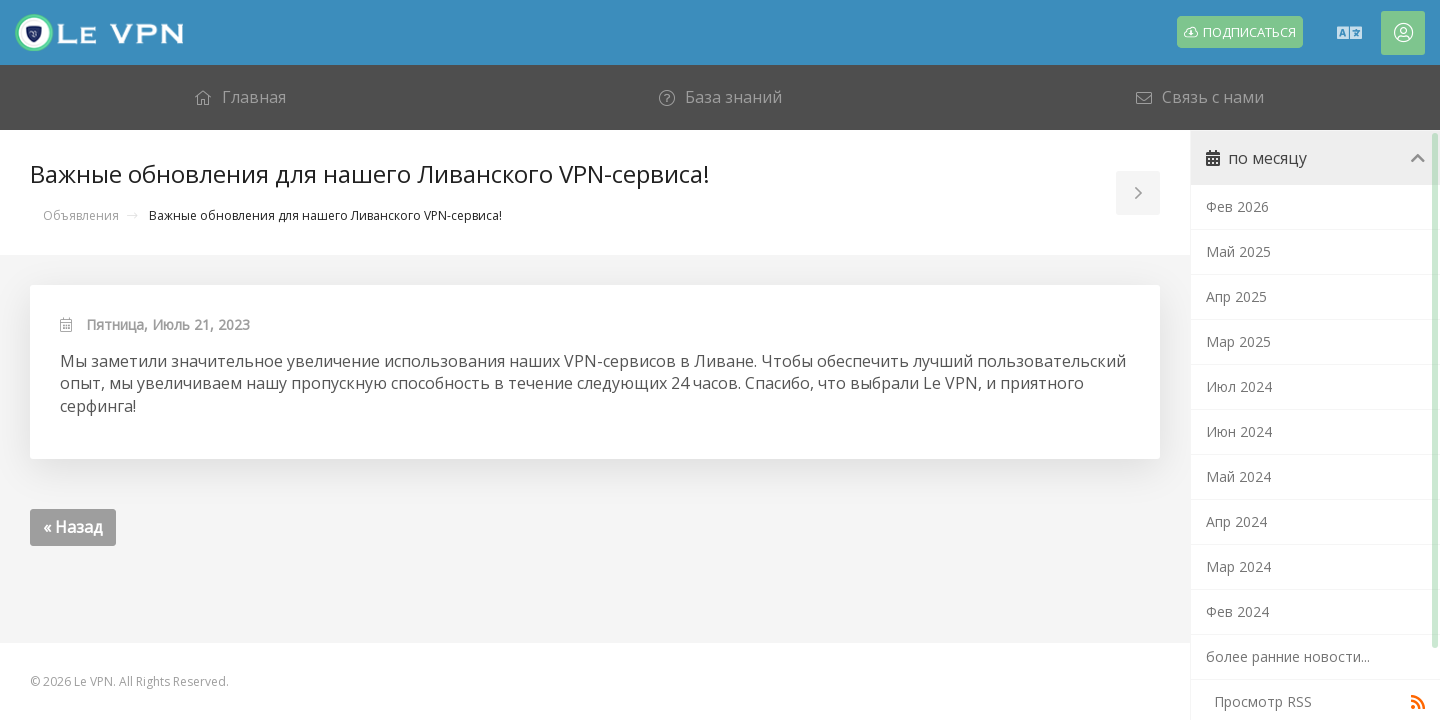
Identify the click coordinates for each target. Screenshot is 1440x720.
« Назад (73, 527)
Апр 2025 (1236, 296)
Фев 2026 (1237, 206)
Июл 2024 (1239, 386)
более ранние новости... (1288, 656)
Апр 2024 (1236, 521)
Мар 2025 (1238, 341)
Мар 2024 (1238, 566)
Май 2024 (1238, 476)
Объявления (81, 215)
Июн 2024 (1239, 431)
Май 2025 (1238, 251)
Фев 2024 (1237, 611)
